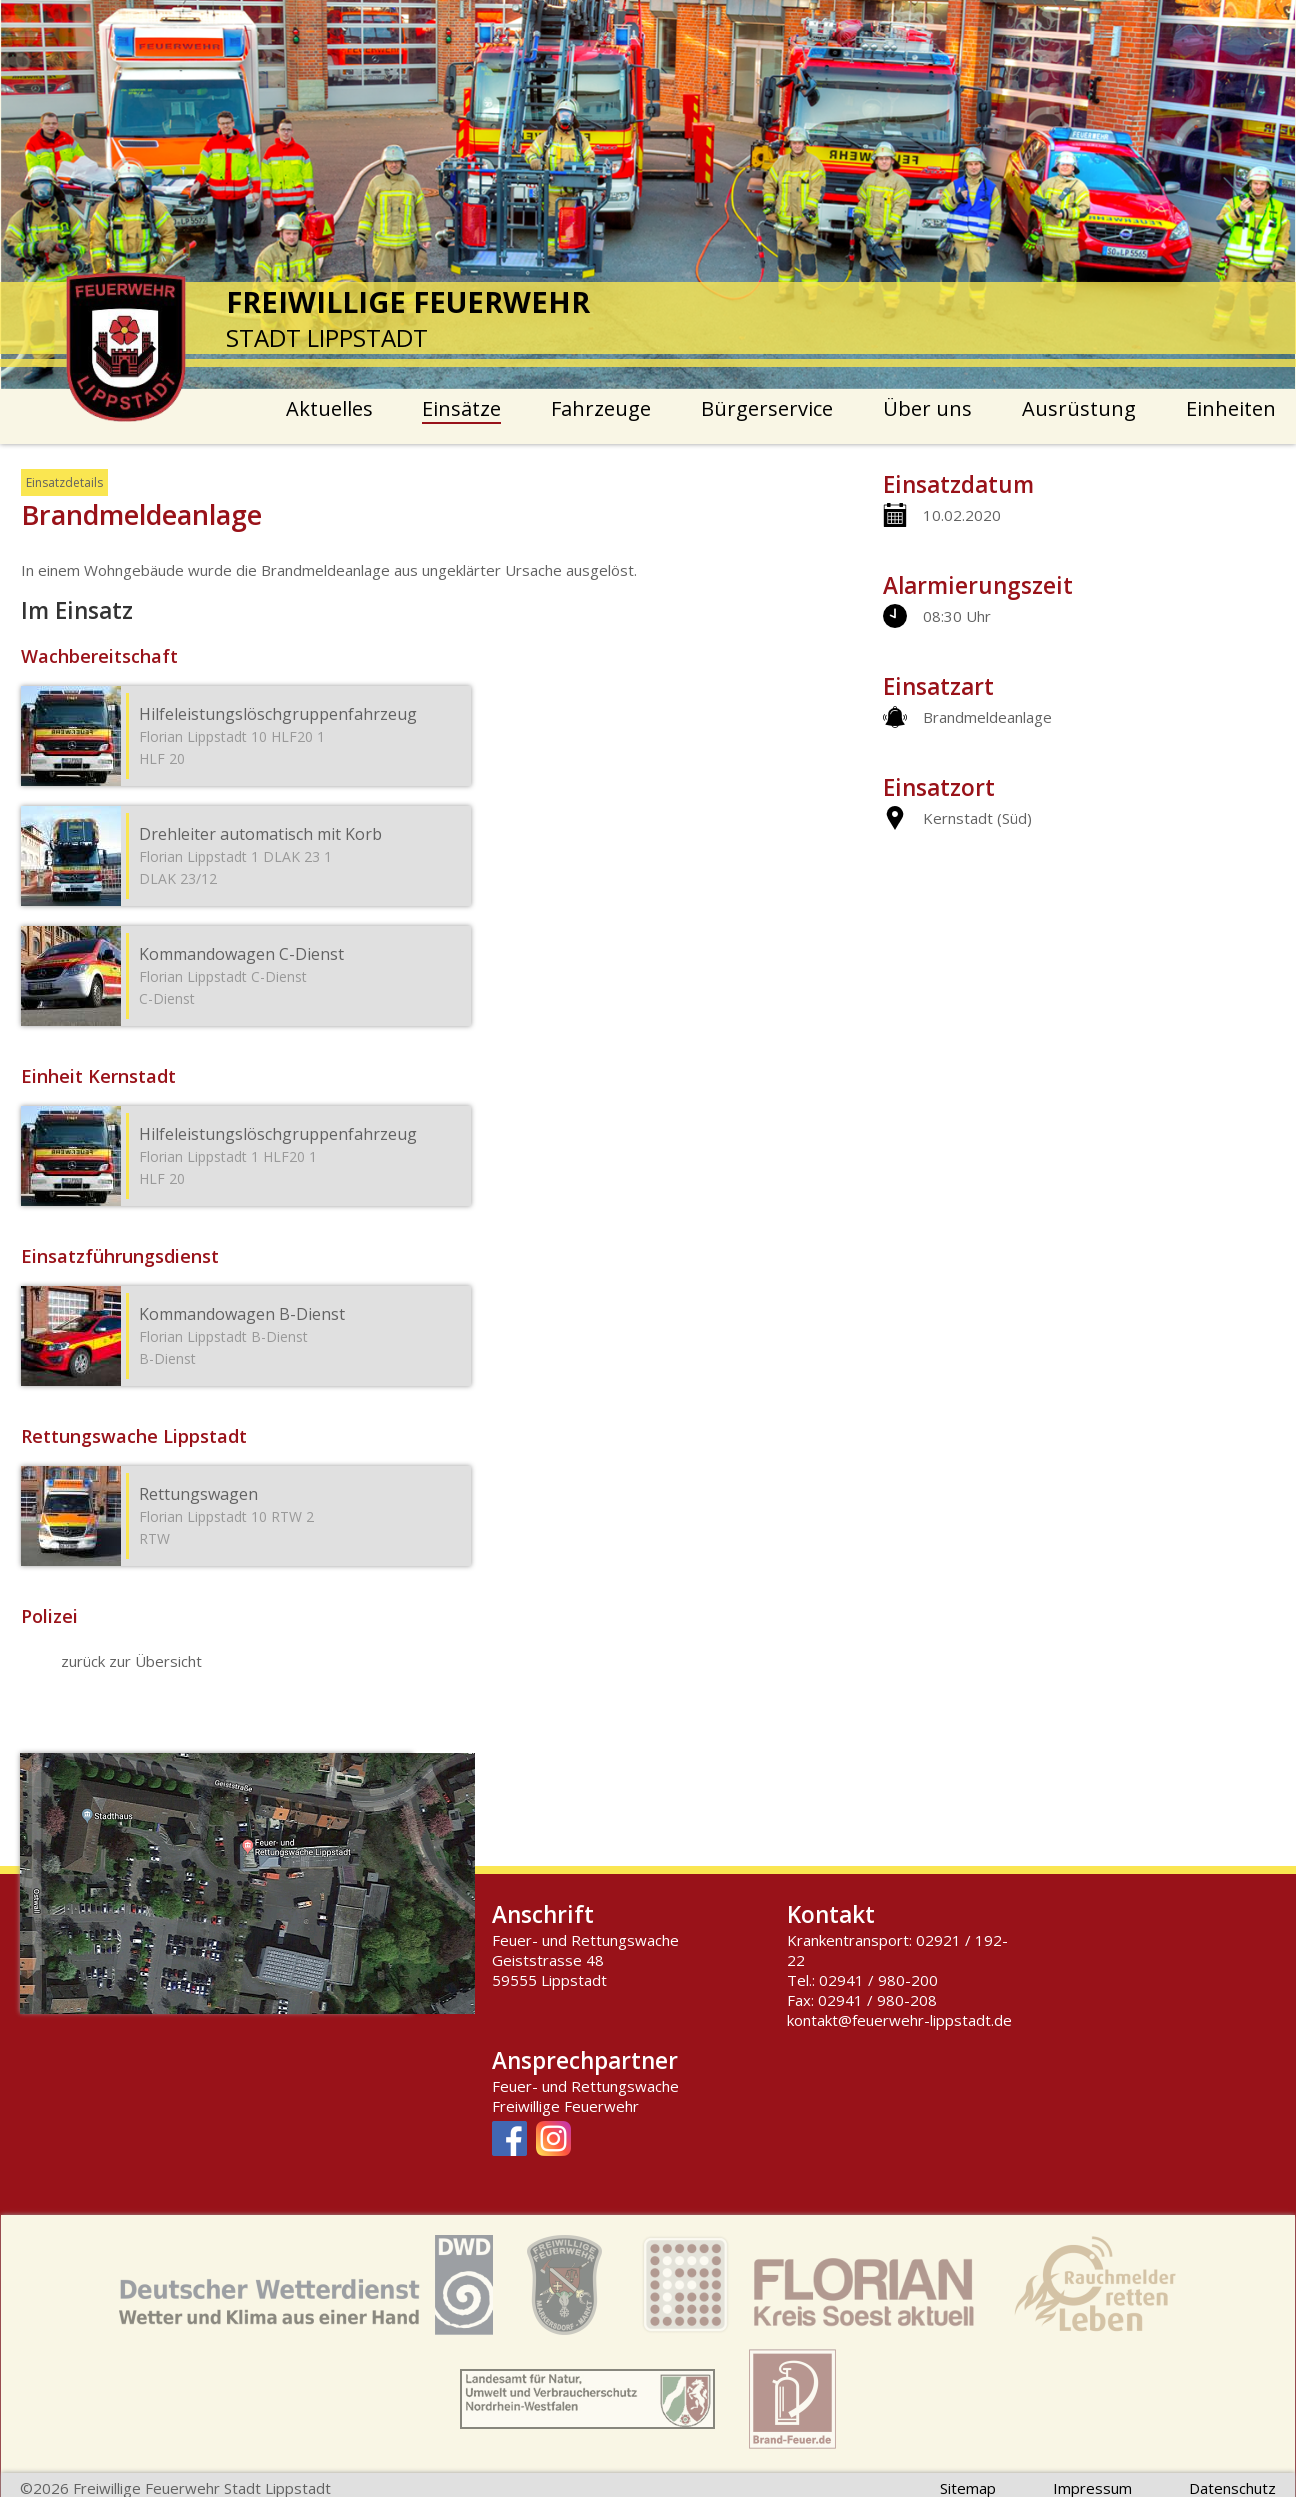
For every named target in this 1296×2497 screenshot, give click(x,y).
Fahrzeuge (601, 408)
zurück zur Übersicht (131, 1661)
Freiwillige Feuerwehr (565, 2106)
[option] (648, 194)
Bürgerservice (767, 408)
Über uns (927, 408)
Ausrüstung (1079, 408)
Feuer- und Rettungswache (585, 2086)
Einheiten (1231, 408)
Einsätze (461, 408)
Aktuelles (329, 408)
